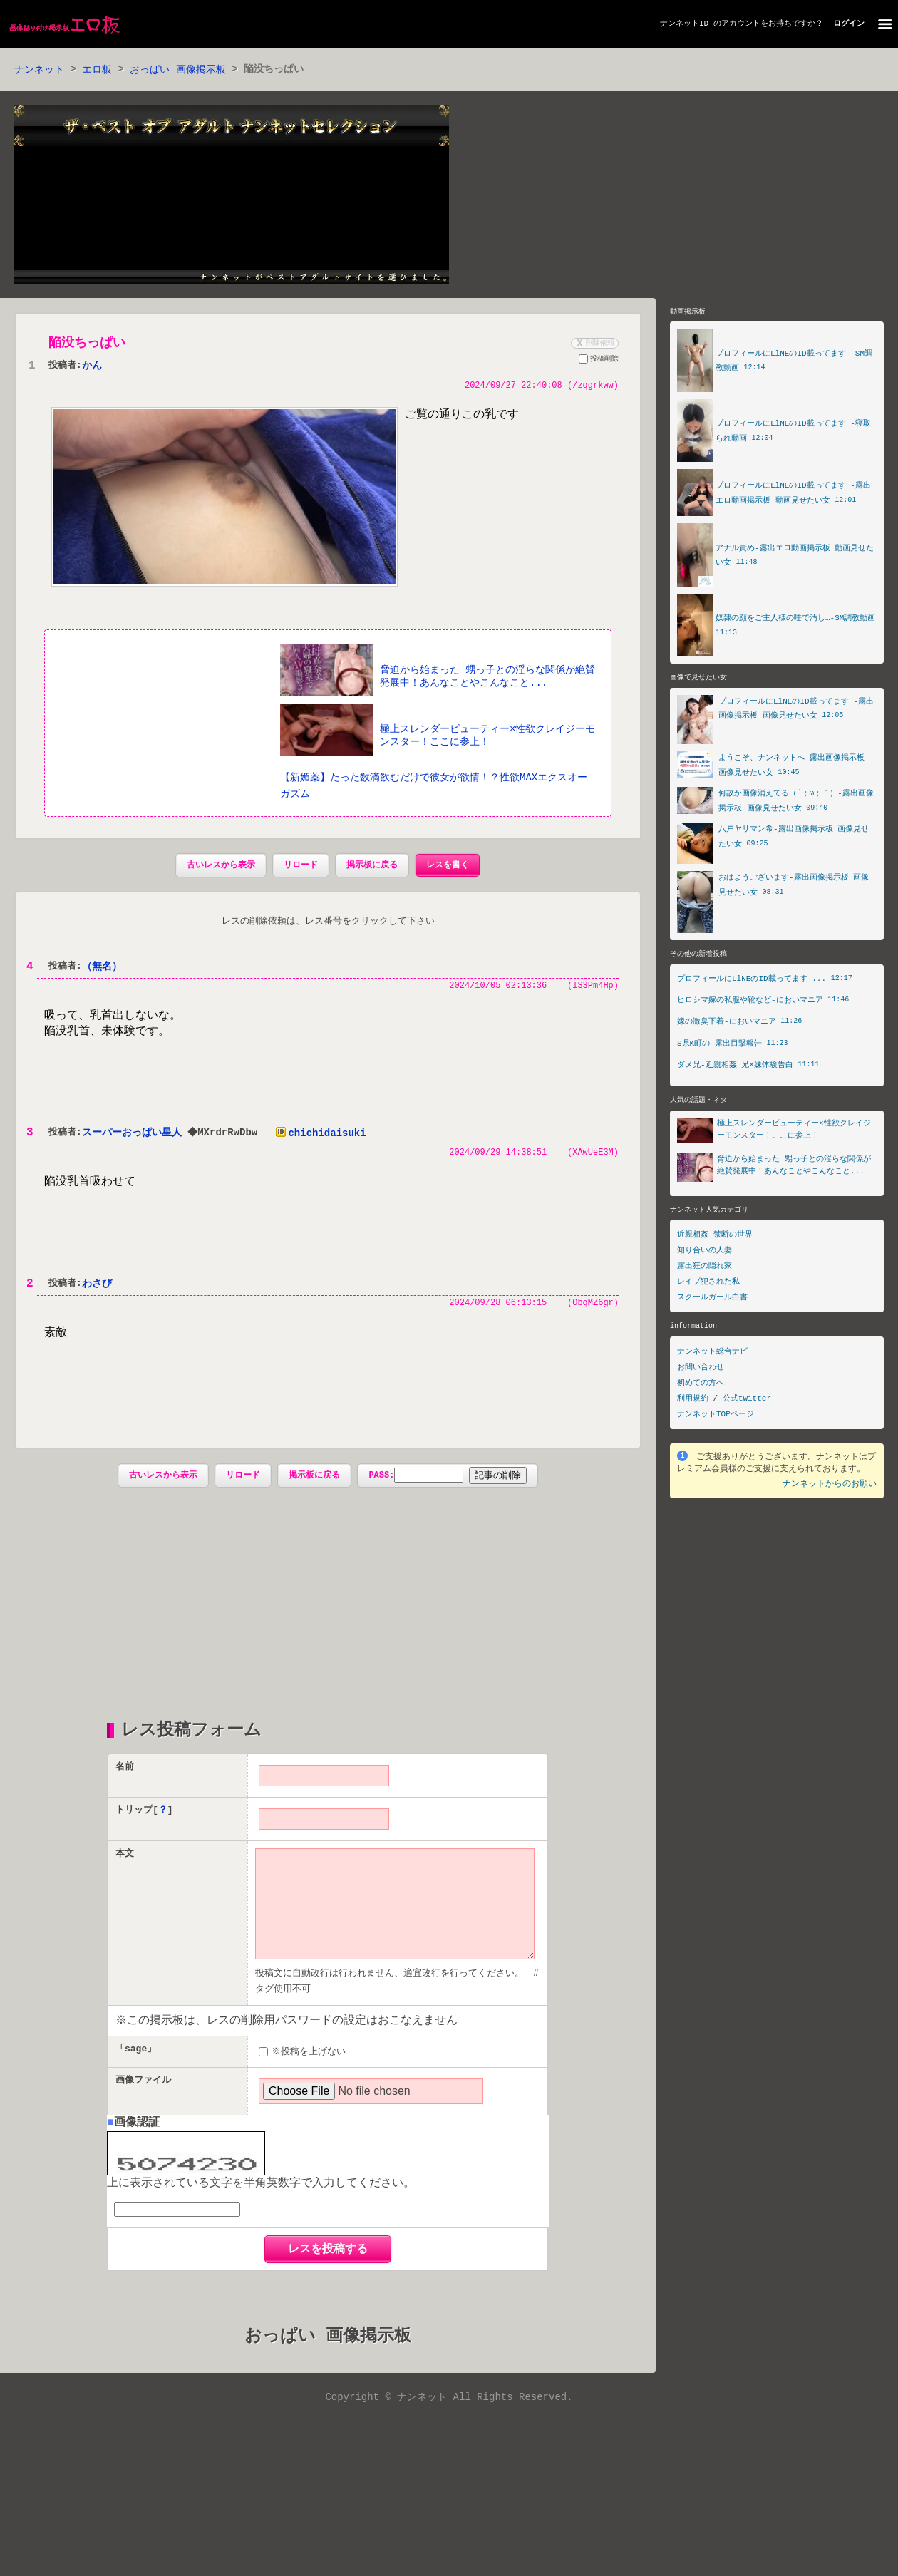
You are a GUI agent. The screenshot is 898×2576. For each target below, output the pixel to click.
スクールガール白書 (712, 1300)
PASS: (415, 1479)
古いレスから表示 (221, 866)
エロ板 (97, 70)
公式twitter (747, 1401)
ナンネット (39, 70)
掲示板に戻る (372, 866)
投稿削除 (599, 361)
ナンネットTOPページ (715, 1417)
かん (92, 366)
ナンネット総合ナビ (712, 1354)
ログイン (849, 24)
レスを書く (447, 866)
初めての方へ (700, 1386)
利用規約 (692, 1401)
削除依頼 (593, 343)
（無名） (102, 968)
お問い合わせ (700, 1370)
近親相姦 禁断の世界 (715, 1237)
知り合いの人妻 (704, 1253)
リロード (301, 866)
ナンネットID (684, 24)
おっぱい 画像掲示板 (177, 70)
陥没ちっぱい (86, 343)
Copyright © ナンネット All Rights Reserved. (448, 2424)
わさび (97, 1286)
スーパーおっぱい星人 (132, 1135)
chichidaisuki (320, 1135)
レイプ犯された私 (708, 1284)
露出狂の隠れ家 (704, 1269)
